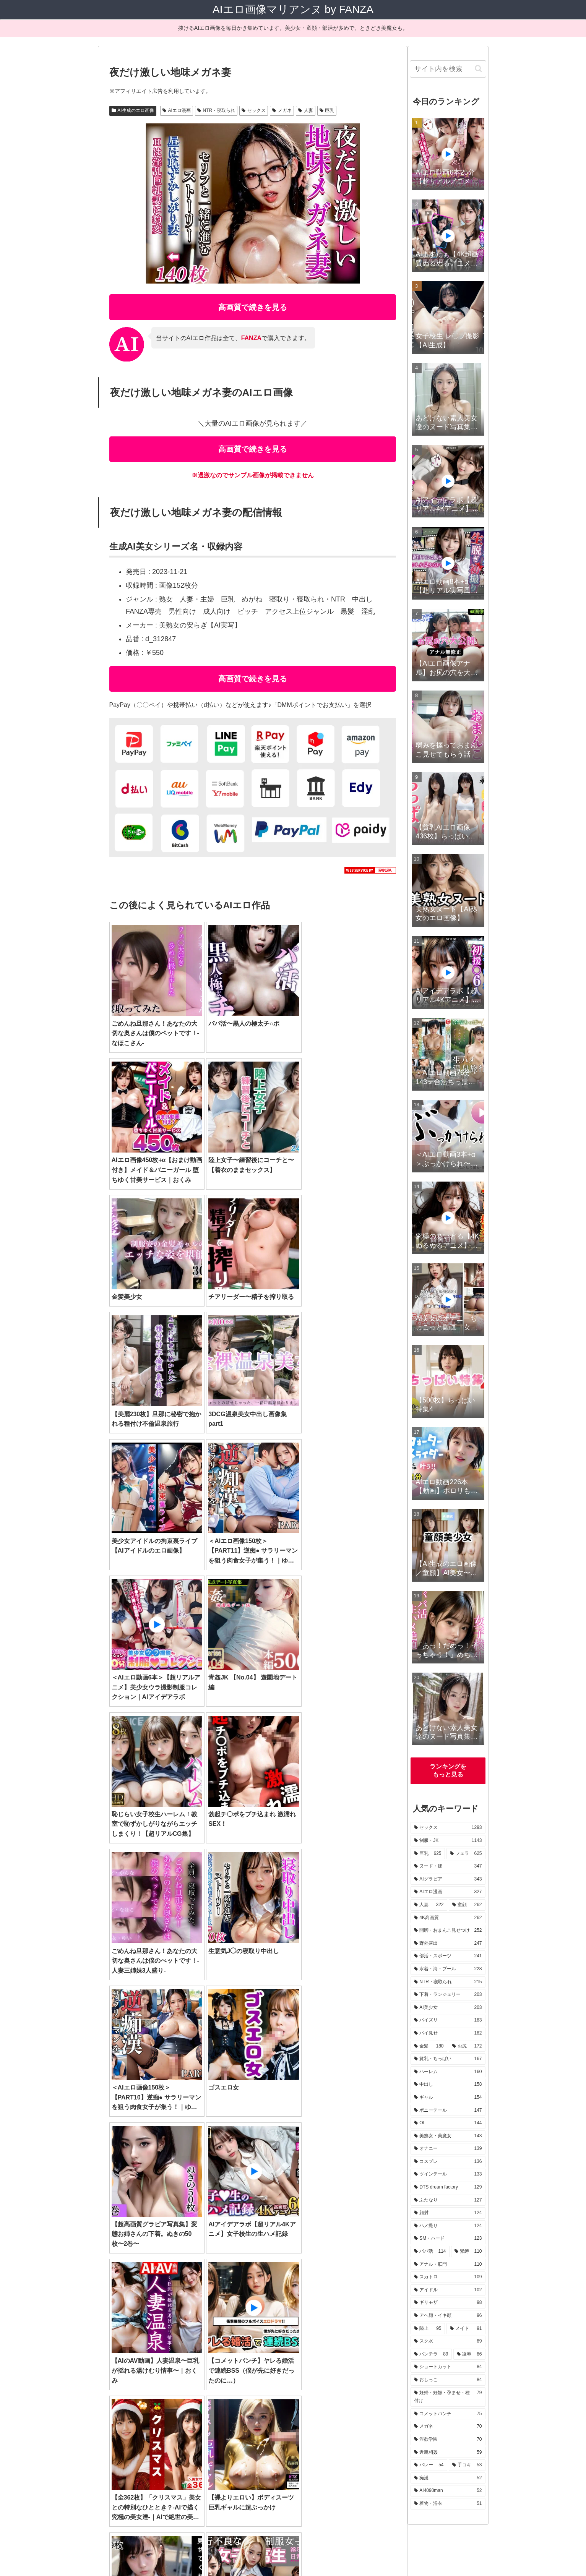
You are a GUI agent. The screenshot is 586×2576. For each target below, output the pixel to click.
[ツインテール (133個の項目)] (180, 2342)
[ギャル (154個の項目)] (173, 2329)
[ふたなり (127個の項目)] (294, 2342)
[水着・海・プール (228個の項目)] (197, 2304)
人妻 (305, 110)
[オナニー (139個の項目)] (372, 2329)
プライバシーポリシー (310, 2552)
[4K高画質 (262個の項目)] (252, 2291)
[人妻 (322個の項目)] (176, 2291)
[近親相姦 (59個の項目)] (172, 2393)
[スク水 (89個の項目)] (300, 2368)
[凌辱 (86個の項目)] (379, 2368)
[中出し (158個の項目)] (130, 2329)
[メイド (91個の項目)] (261, 2368)
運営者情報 (262, 2552)
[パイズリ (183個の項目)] (133, 2317)
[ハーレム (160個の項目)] (371, 2317)
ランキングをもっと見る (448, 1770)
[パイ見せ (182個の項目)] (182, 2317)
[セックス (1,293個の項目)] (134, 2278)
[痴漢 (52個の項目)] (285, 2393)
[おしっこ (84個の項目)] (189, 2381)
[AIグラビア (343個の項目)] (370, 2278)
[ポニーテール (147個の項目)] (223, 2329)
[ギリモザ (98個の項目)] (130, 2368)
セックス (254, 110)
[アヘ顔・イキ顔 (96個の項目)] (180, 2368)
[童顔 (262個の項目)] (211, 2291)
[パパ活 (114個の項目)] (185, 2355)
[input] (448, 69)
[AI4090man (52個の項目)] (325, 2393)
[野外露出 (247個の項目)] (373, 2291)
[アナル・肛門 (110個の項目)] (272, 2355)
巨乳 (327, 110)
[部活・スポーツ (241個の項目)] (138, 2304)
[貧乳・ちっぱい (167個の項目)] (316, 2317)
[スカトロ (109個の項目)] (325, 2355)
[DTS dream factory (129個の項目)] (239, 2342)
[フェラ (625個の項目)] (270, 2278)
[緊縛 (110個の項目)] (225, 2355)
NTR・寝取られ (216, 110)
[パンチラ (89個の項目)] (340, 2368)
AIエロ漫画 (176, 110)
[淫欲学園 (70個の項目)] (130, 2393)
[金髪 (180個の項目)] (226, 2317)
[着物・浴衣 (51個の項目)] (372, 2393)
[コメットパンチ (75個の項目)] (327, 2381)
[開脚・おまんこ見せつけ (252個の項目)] (313, 2291)
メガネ (282, 110)
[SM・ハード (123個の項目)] (136, 2355)
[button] (478, 68)
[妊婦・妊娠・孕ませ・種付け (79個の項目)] (255, 2381)
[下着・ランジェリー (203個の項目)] (319, 2304)
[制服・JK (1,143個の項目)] (184, 2278)
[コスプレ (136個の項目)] (131, 2342)
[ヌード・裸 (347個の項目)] (317, 2278)
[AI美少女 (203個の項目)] (374, 2304)
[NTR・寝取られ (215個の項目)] (257, 2304)
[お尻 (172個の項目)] (265, 2317)
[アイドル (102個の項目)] (372, 2355)
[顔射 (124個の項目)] (334, 2342)
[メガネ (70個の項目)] (376, 2381)
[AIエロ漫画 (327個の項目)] (133, 2291)
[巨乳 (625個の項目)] (229, 2278)
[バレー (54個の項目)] (212, 2393)
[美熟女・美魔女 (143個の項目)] (317, 2329)
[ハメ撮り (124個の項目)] (373, 2342)
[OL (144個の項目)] (269, 2329)
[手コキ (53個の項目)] (250, 2393)
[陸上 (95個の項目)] (225, 2368)
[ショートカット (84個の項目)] (138, 2381)
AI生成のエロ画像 (133, 110)
